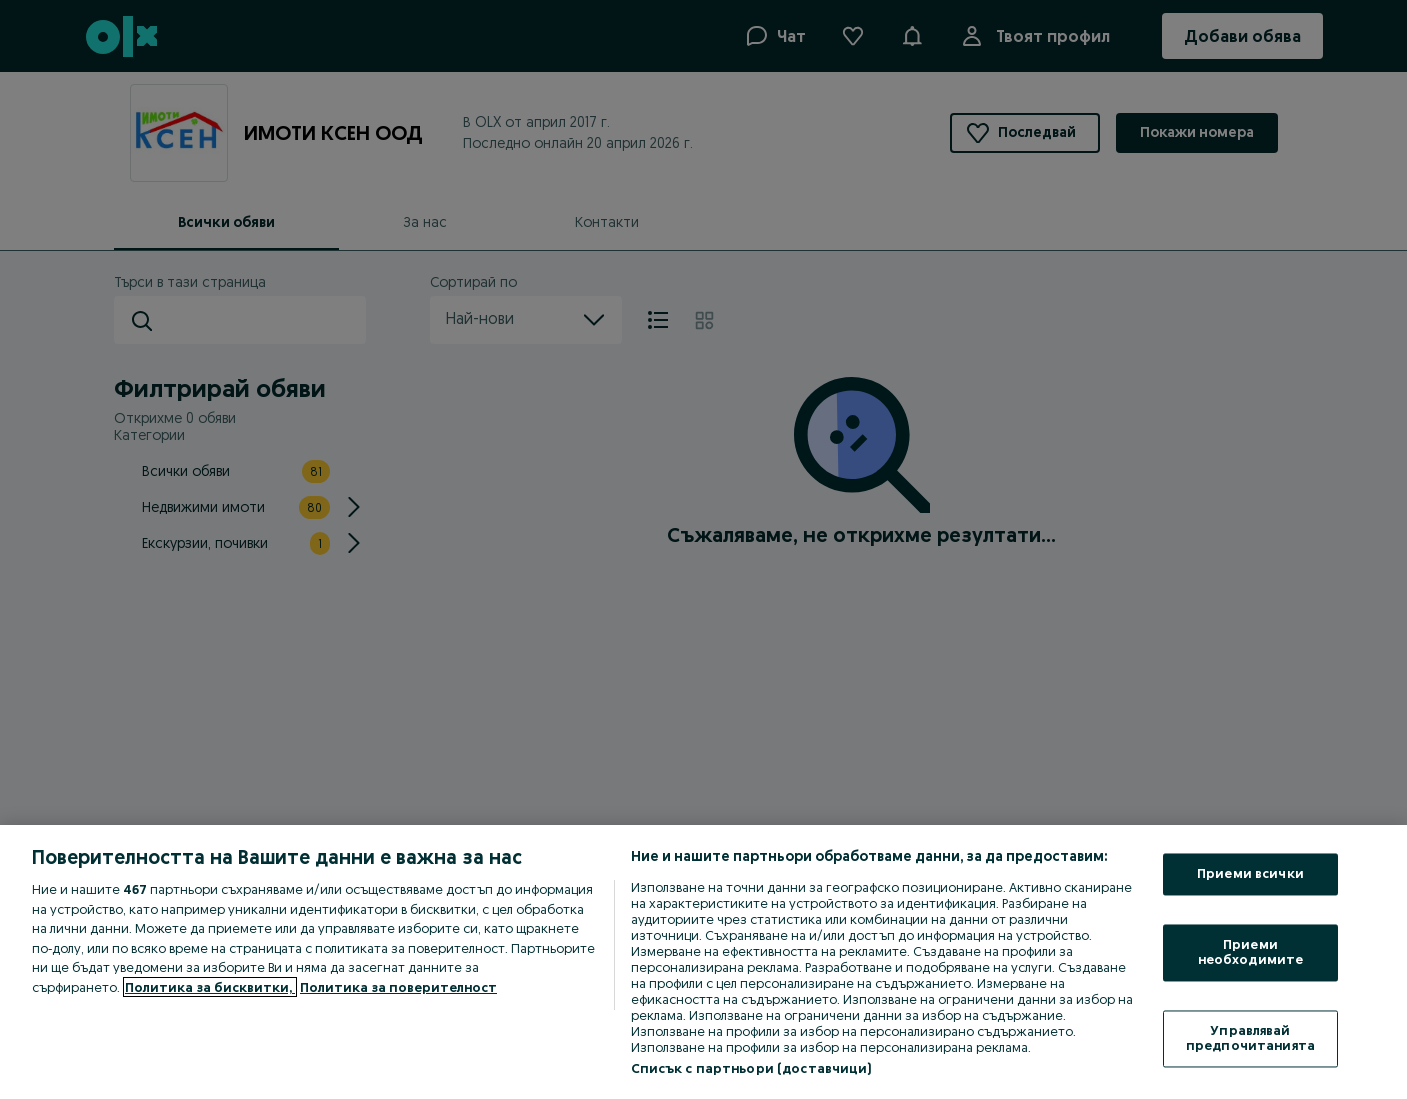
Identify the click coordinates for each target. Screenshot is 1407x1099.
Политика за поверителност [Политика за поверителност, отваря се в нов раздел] (398, 987)
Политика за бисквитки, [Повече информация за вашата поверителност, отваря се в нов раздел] (210, 987)
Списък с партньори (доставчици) (751, 1068)
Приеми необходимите (1251, 952)
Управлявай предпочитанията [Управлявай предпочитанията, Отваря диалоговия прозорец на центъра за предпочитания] (1250, 1038)
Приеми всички (1250, 874)
